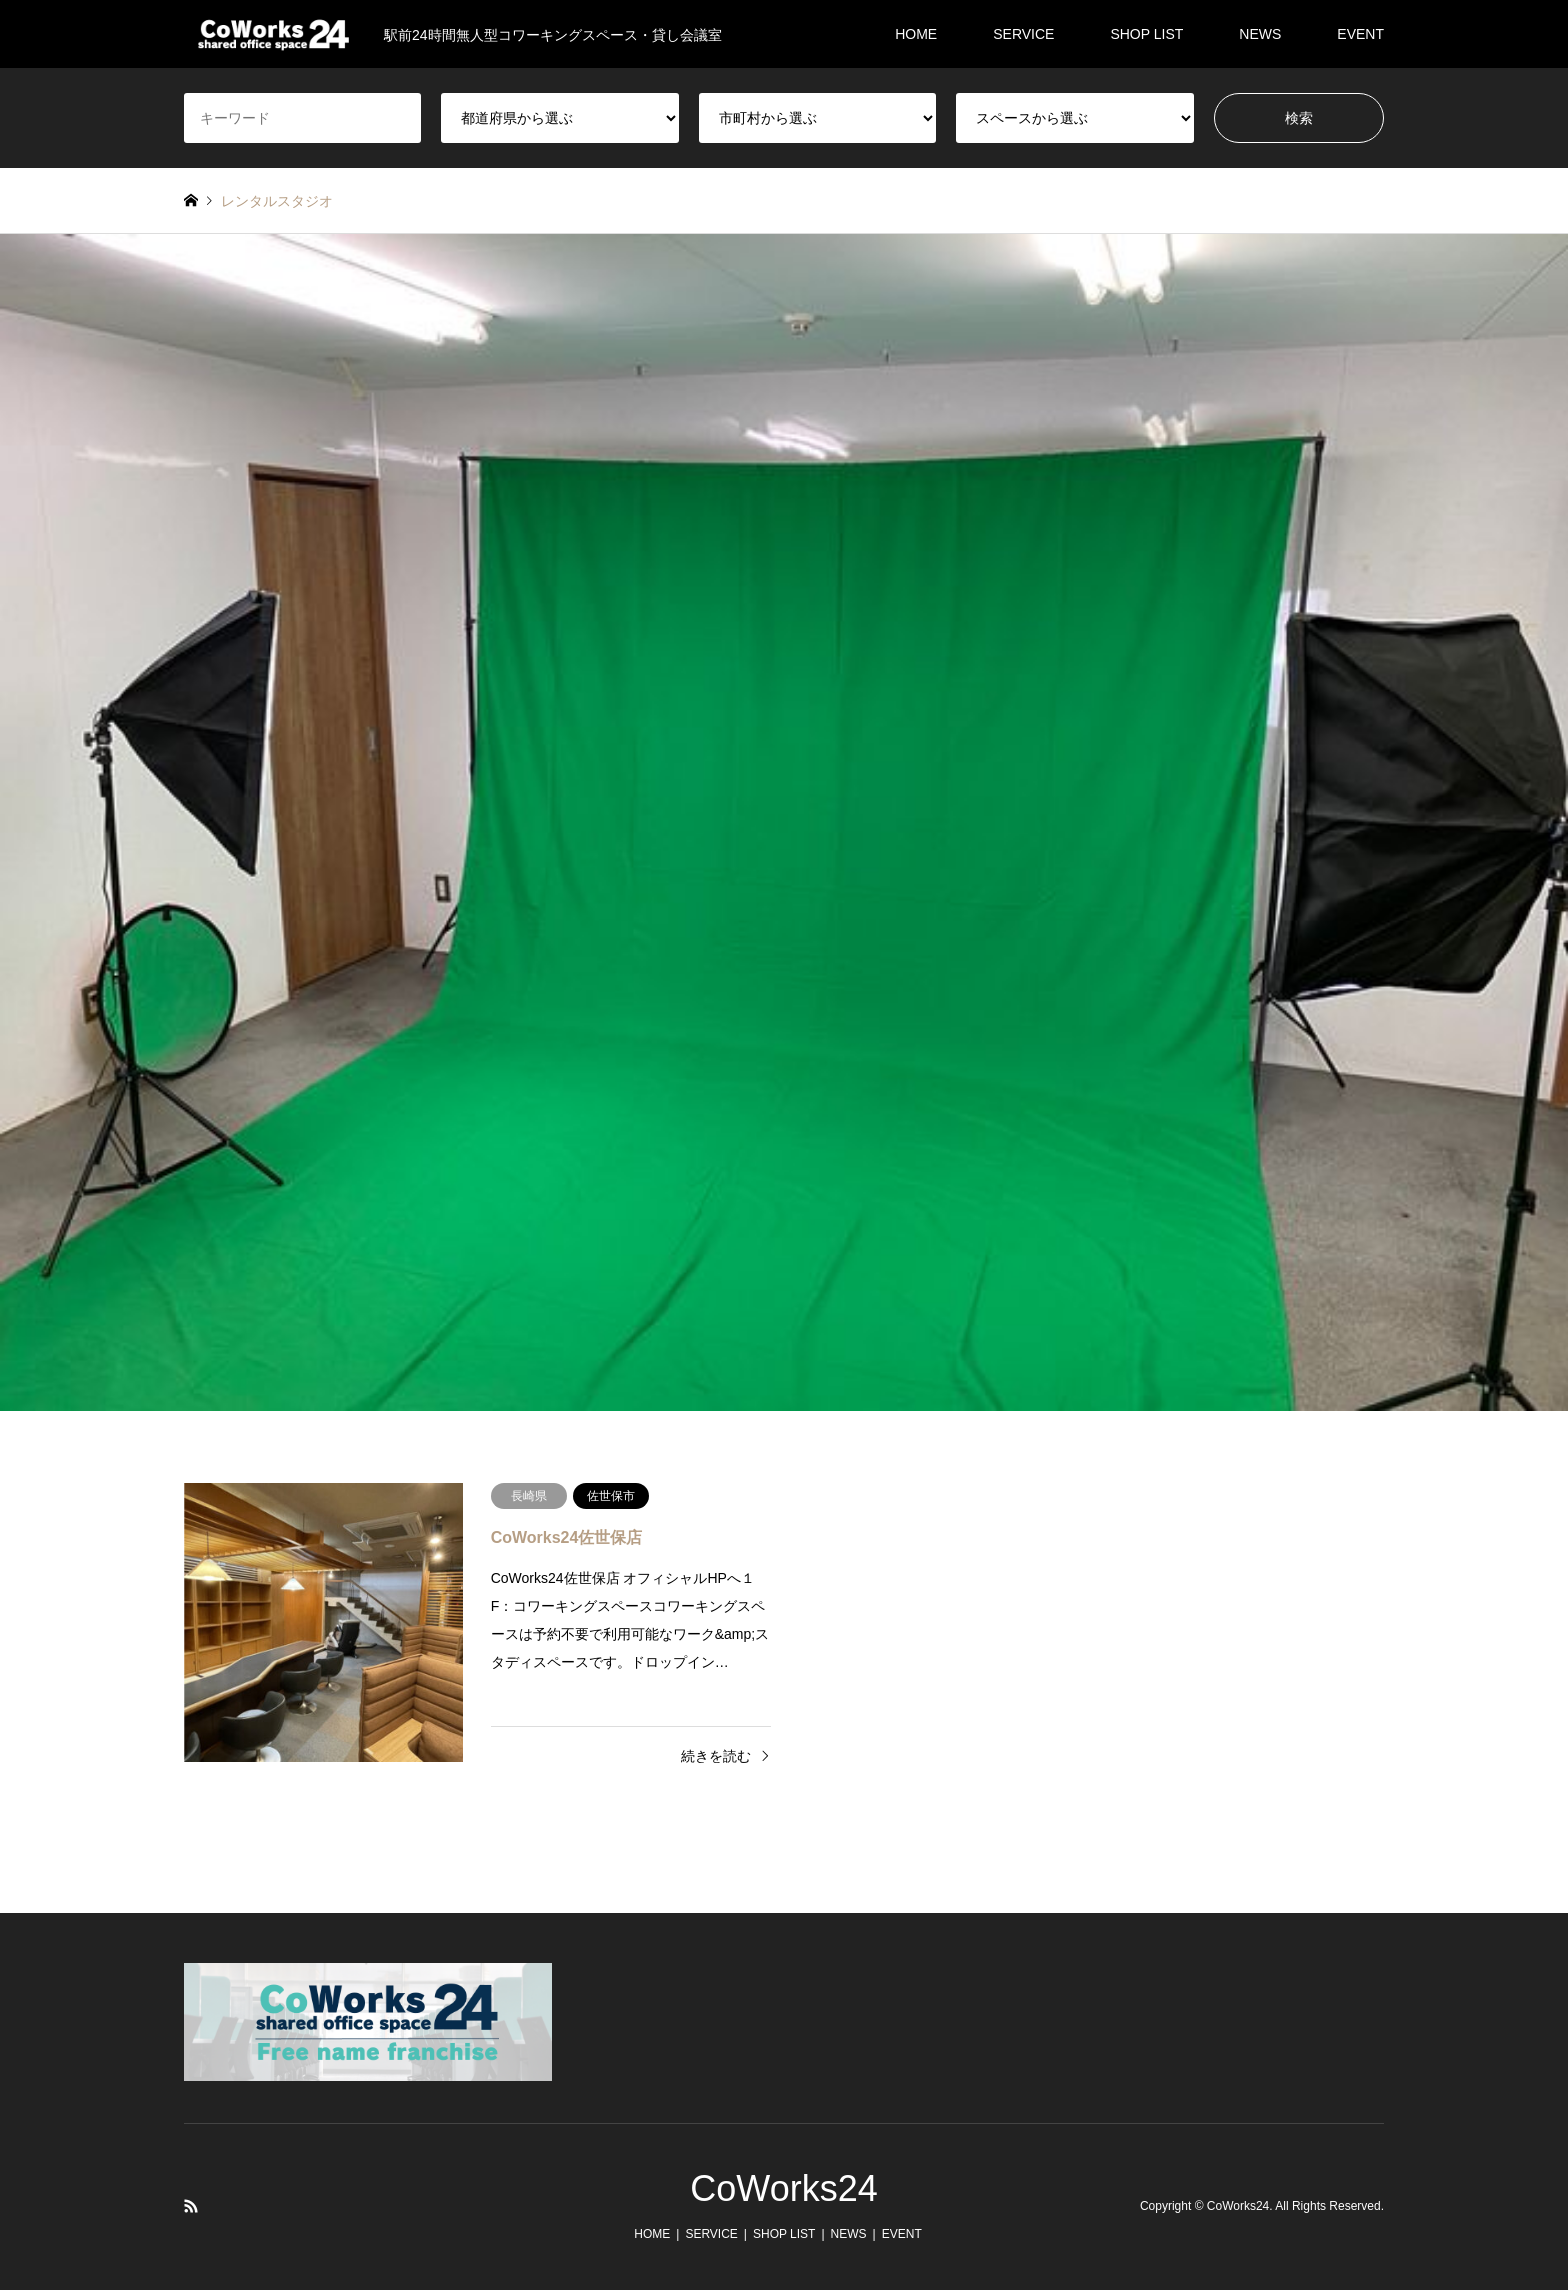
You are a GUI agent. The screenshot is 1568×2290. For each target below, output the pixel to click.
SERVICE (1023, 34)
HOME (916, 34)
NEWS (1260, 34)
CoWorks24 (783, 2188)
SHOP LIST (1146, 34)
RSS (191, 2206)
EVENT (1360, 34)
